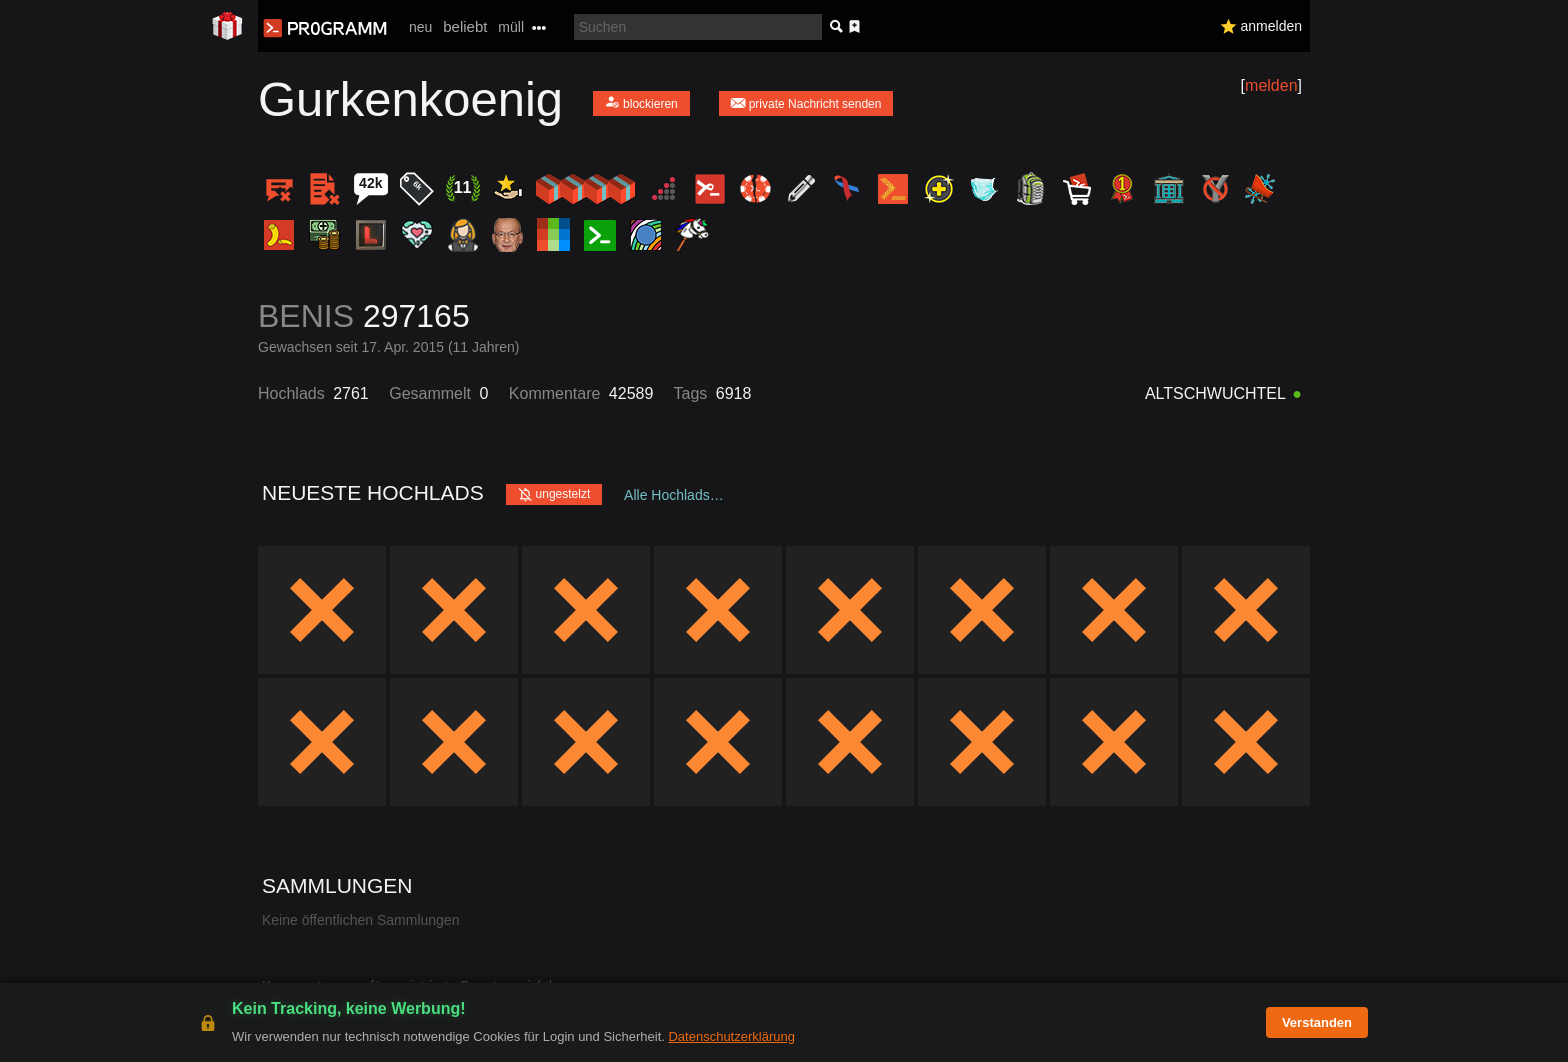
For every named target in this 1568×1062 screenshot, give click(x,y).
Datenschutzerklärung (731, 1036)
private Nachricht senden (806, 102)
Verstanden (1317, 1022)
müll (511, 27)
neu (420, 27)
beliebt (465, 26)
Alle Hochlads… (674, 495)
